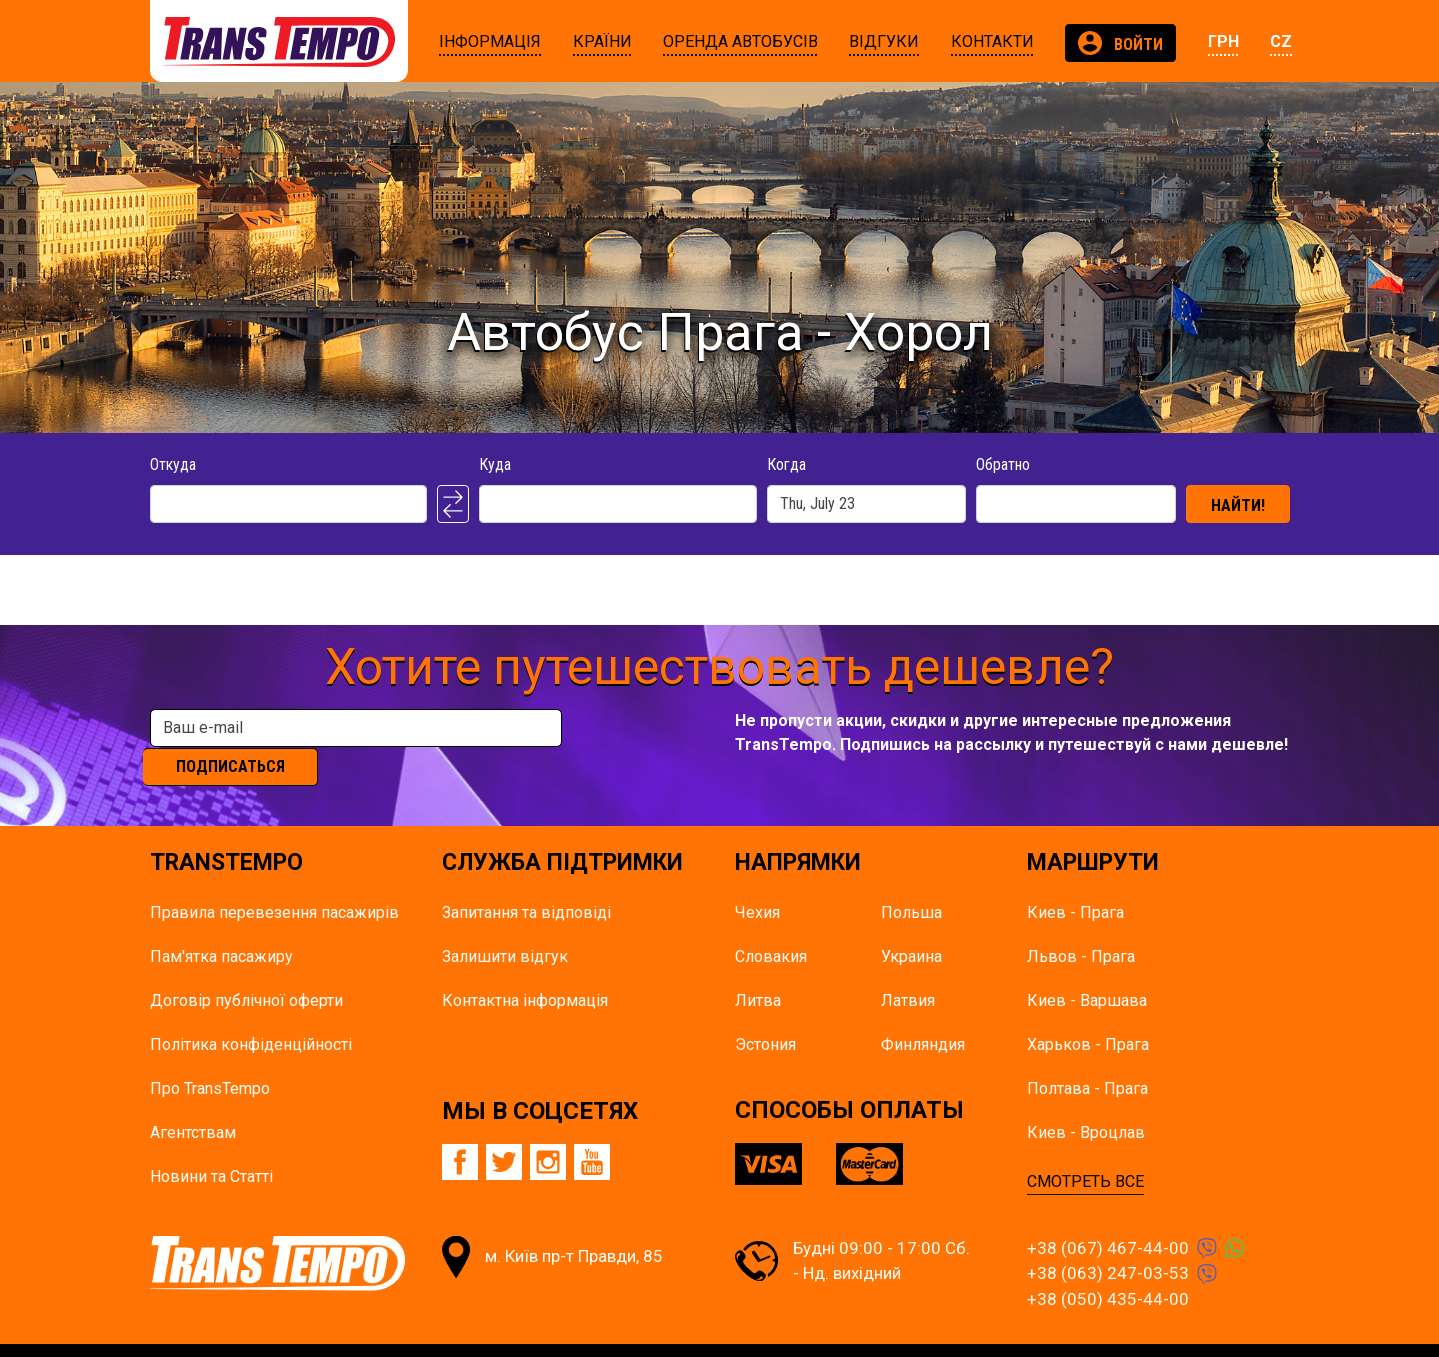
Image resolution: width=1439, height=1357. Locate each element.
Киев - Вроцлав (1086, 1102)
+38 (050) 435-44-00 (1108, 1269)
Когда (786, 464)
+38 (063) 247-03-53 (1108, 1244)
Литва (758, 970)
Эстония (765, 1014)
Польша (911, 882)
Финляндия (923, 1014)
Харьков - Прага (1088, 1014)
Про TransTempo (210, 1058)
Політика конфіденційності (251, 1014)
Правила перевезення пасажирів (274, 882)
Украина (911, 926)
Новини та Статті (211, 1146)
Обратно (1003, 464)
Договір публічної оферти (246, 970)
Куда (495, 464)
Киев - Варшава (1087, 970)
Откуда (173, 464)
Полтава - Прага (1087, 1058)
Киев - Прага (1075, 882)
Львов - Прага (1081, 926)
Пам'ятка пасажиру (221, 926)
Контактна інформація (525, 970)
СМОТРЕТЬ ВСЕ (1085, 1151)
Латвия (908, 970)
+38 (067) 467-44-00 (1108, 1218)
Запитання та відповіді (526, 882)
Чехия (757, 882)
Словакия (771, 926)
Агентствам (193, 1102)
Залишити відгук (505, 926)
